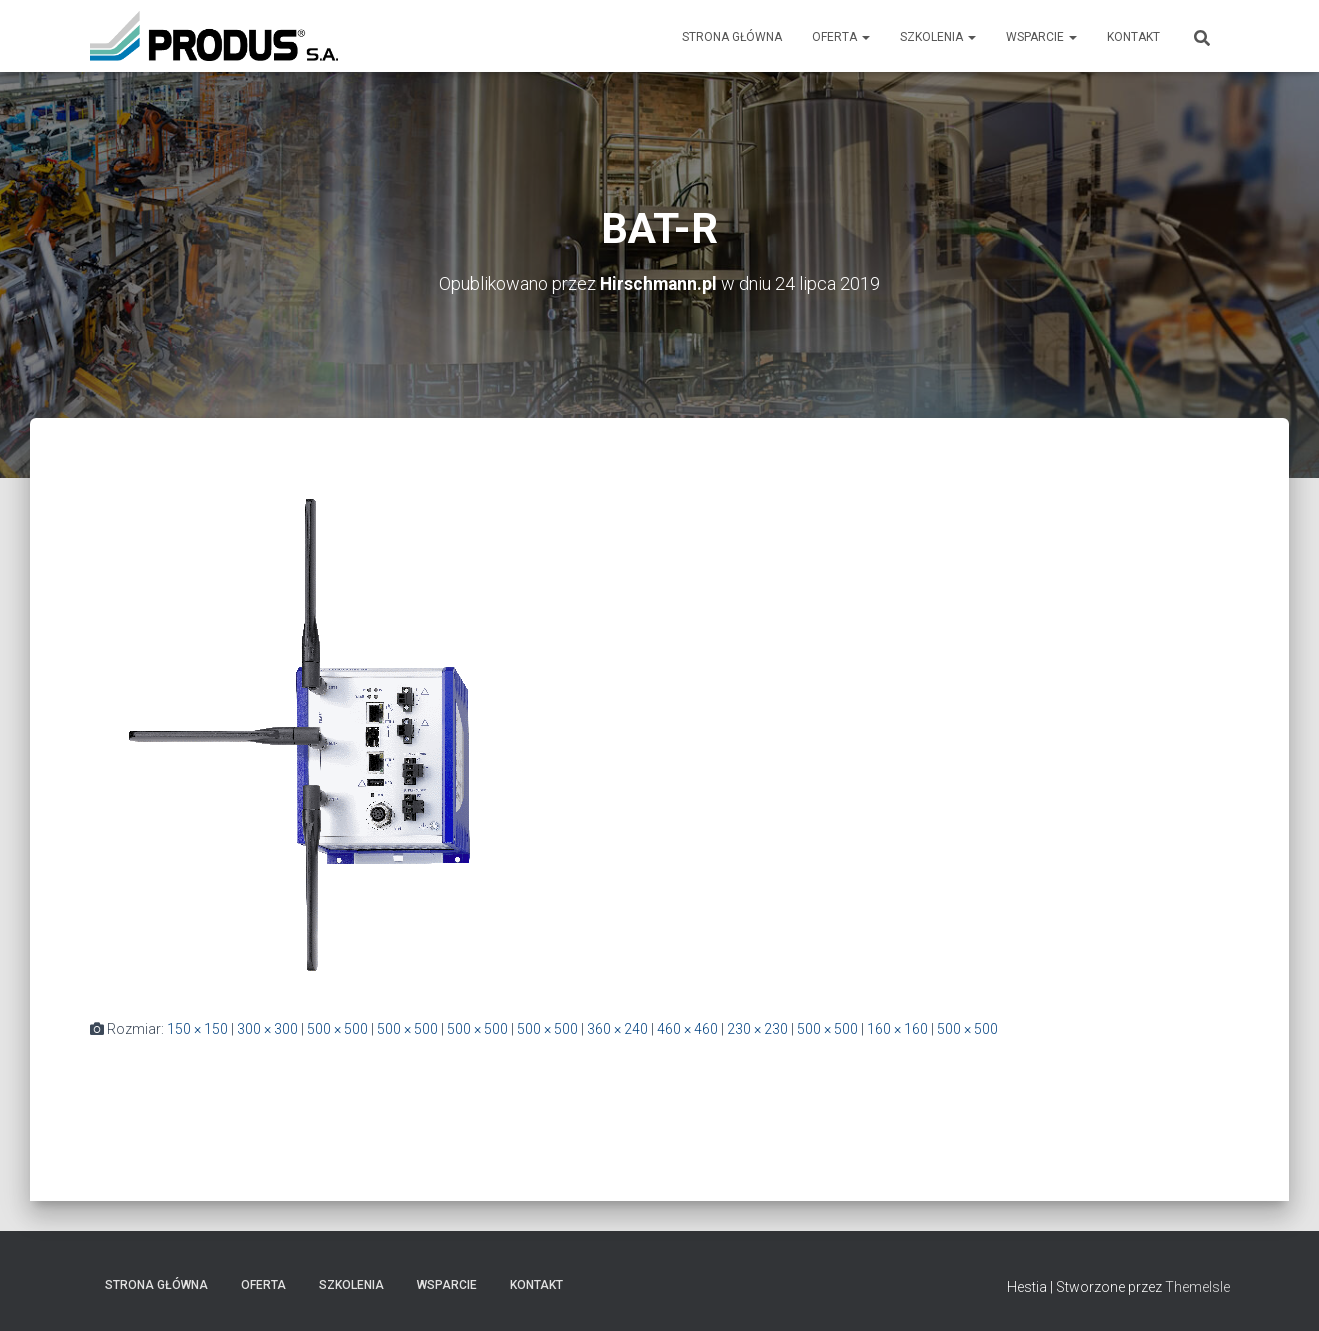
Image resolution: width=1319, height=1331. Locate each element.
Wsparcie (1041, 37)
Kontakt (1133, 37)
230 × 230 (757, 1029)
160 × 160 (897, 1029)
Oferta (841, 37)
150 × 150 (197, 1029)
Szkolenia (938, 37)
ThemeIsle (1197, 1287)
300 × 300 (267, 1029)
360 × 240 (617, 1029)
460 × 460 (687, 1029)
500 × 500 (337, 1029)
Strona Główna (732, 37)
